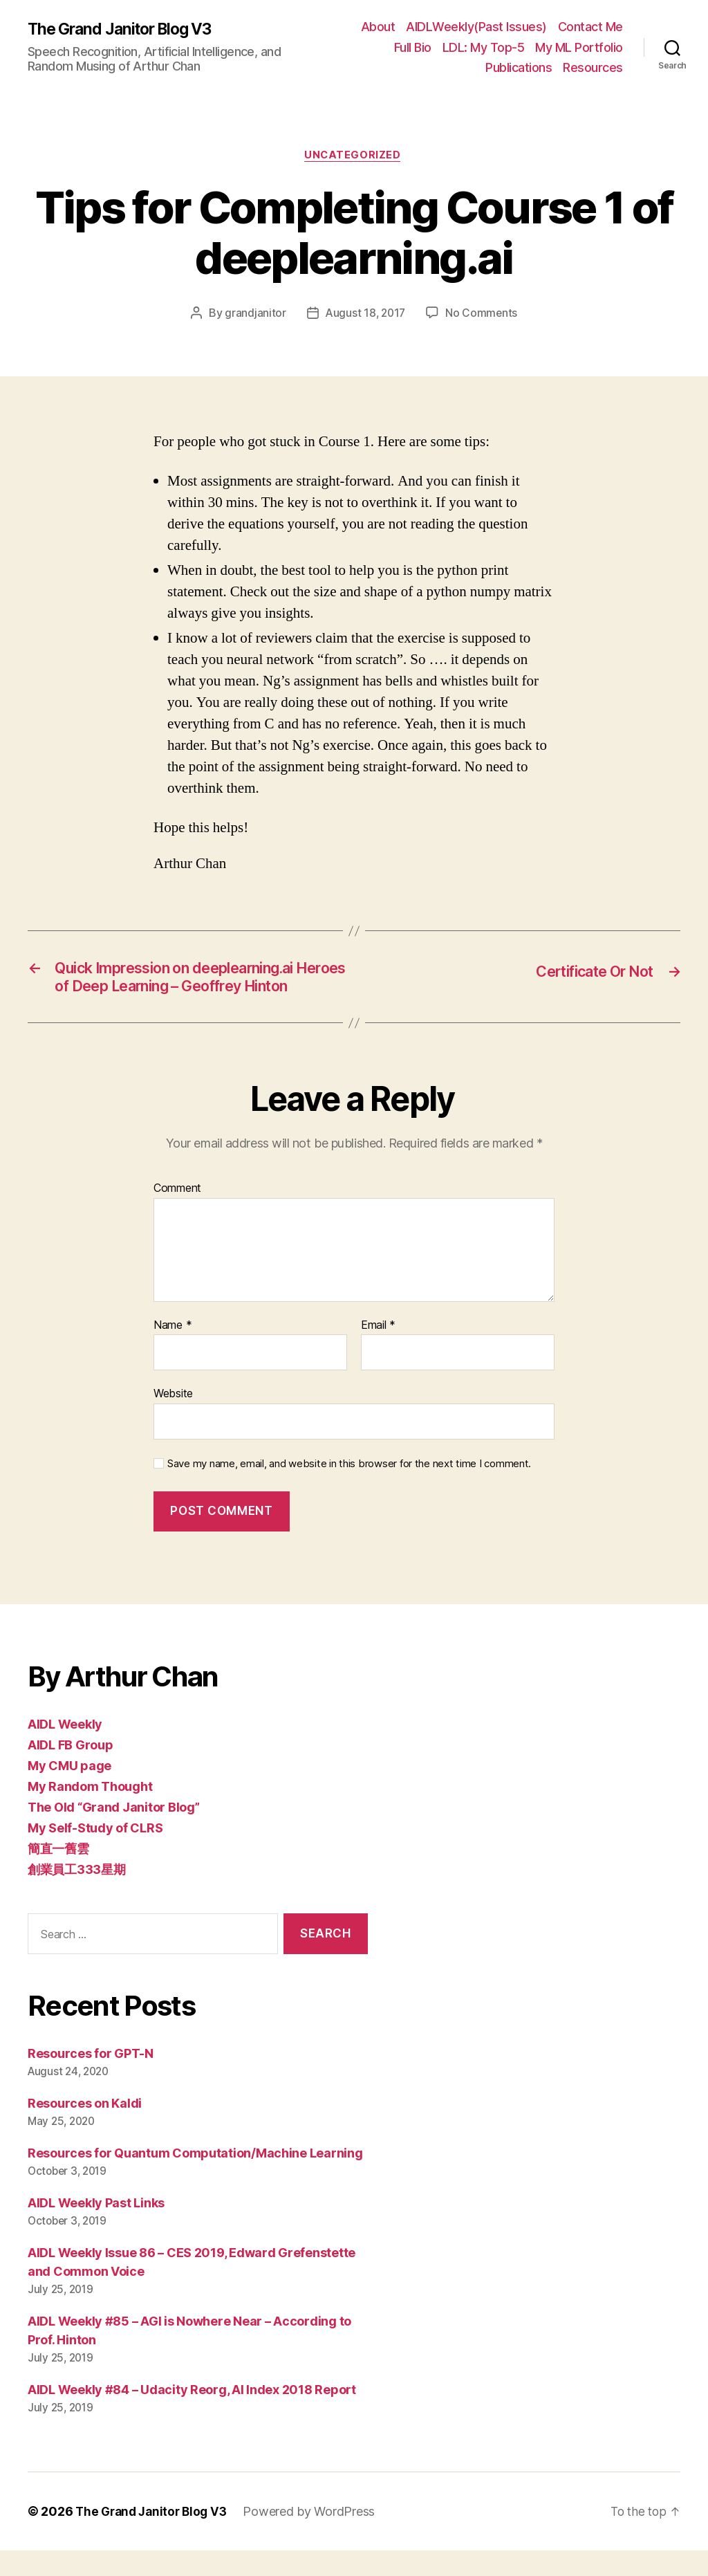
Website (173, 1419)
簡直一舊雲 (58, 1875)
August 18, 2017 (365, 314)
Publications (518, 67)
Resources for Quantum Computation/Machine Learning (195, 2178)
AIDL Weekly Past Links (96, 2228)
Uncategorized (354, 156)
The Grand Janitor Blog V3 (126, 29)
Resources (593, 67)
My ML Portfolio (579, 47)
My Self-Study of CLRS (95, 1854)
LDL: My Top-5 (483, 47)
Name (172, 1351)
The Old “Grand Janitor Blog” (113, 1833)
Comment (177, 1214)
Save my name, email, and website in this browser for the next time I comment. (349, 1489)
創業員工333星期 (77, 1895)
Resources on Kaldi (85, 2129)
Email (378, 1351)
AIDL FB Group (70, 1771)
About (378, 26)
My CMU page (69, 1792)
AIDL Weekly (65, 1750)
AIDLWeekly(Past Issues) (476, 26)
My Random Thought (90, 1812)
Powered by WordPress (316, 2537)
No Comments (483, 314)
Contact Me (590, 26)
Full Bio (412, 47)
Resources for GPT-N (90, 2079)
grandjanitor (253, 314)
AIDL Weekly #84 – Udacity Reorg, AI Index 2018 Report (192, 2415)
